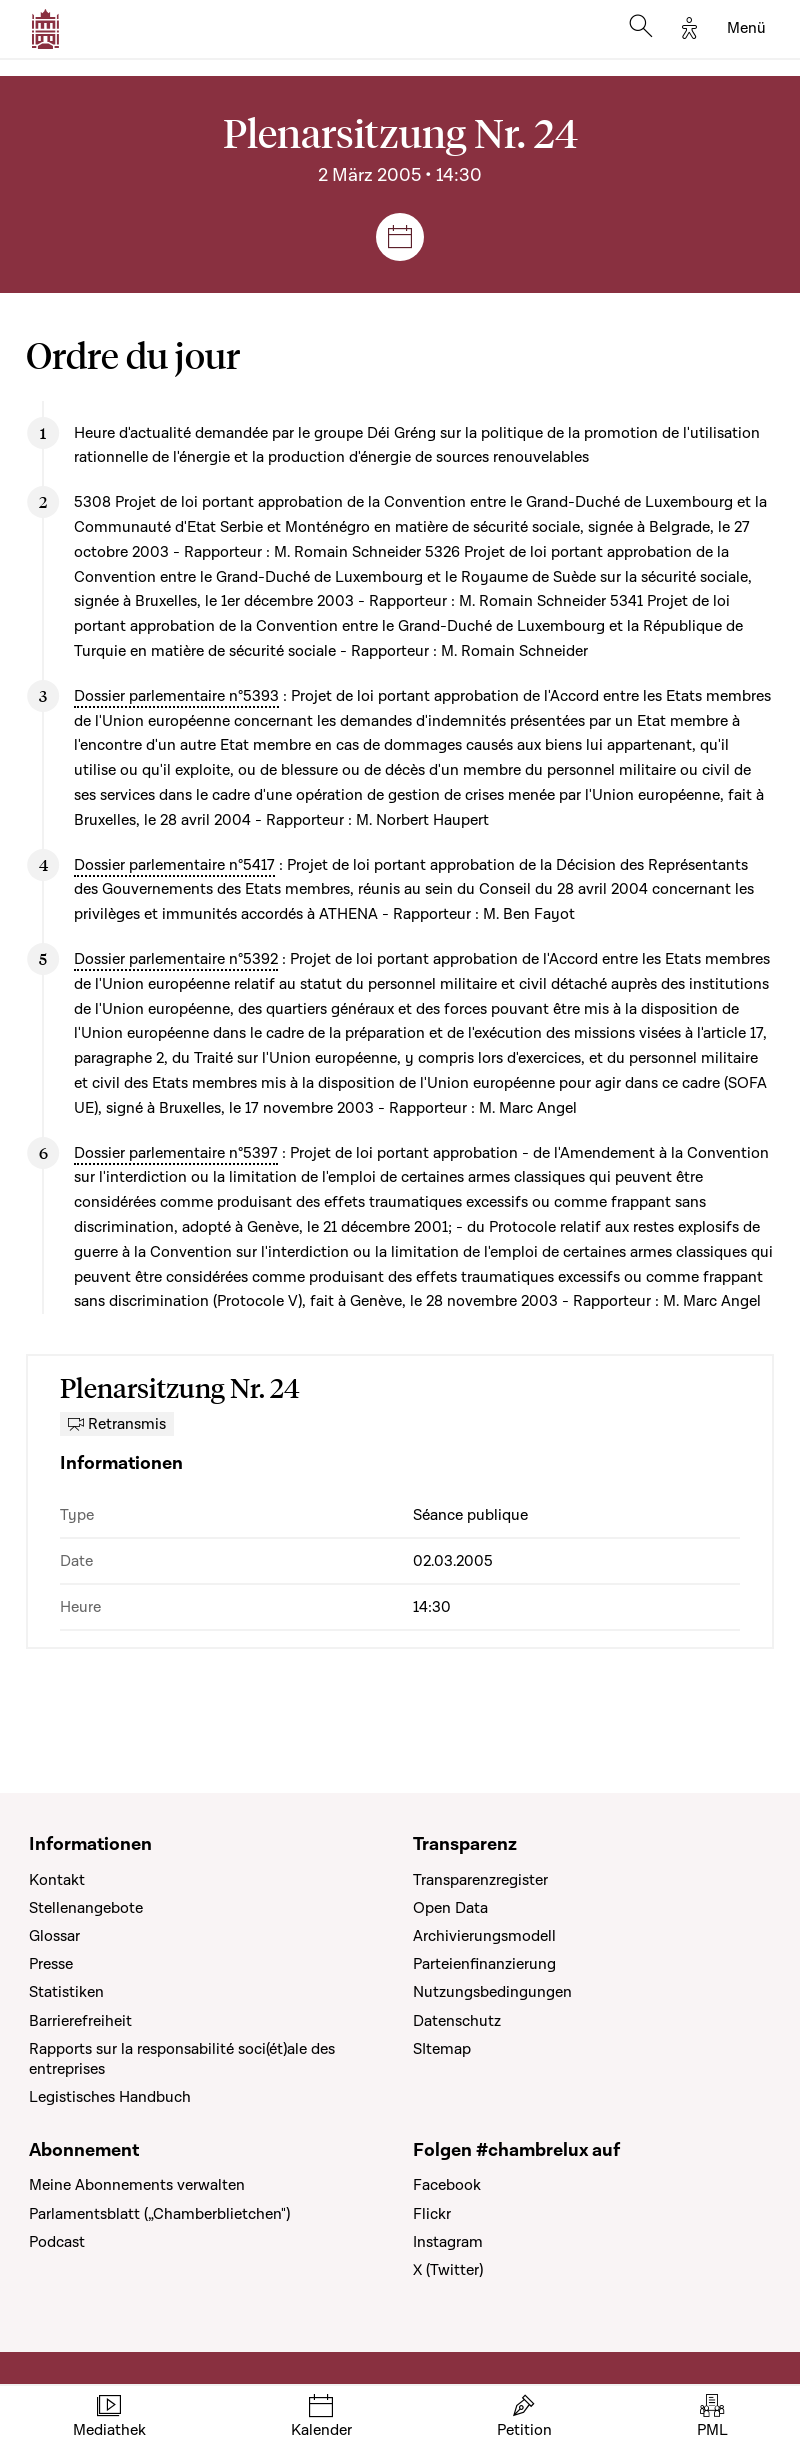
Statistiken (66, 1992)
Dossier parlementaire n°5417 (174, 865)
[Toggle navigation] (746, 29)
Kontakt (57, 1880)
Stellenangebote (86, 1908)
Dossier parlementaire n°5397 (176, 1153)
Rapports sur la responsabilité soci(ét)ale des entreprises (182, 2059)
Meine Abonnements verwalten (137, 2185)
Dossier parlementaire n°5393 (176, 696)
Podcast (57, 2242)
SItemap (442, 2049)
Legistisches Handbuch (110, 2097)
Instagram (448, 2242)
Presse (51, 1964)
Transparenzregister (480, 1880)
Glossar (54, 1936)
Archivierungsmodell (484, 1936)
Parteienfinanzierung (484, 1964)
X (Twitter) (448, 2270)
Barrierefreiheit (80, 2021)
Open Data (450, 1908)
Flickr (432, 2214)
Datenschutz (457, 2021)
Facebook (447, 2185)
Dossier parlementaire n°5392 (176, 959)
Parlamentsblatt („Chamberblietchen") (159, 2214)
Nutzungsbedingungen (492, 1992)
